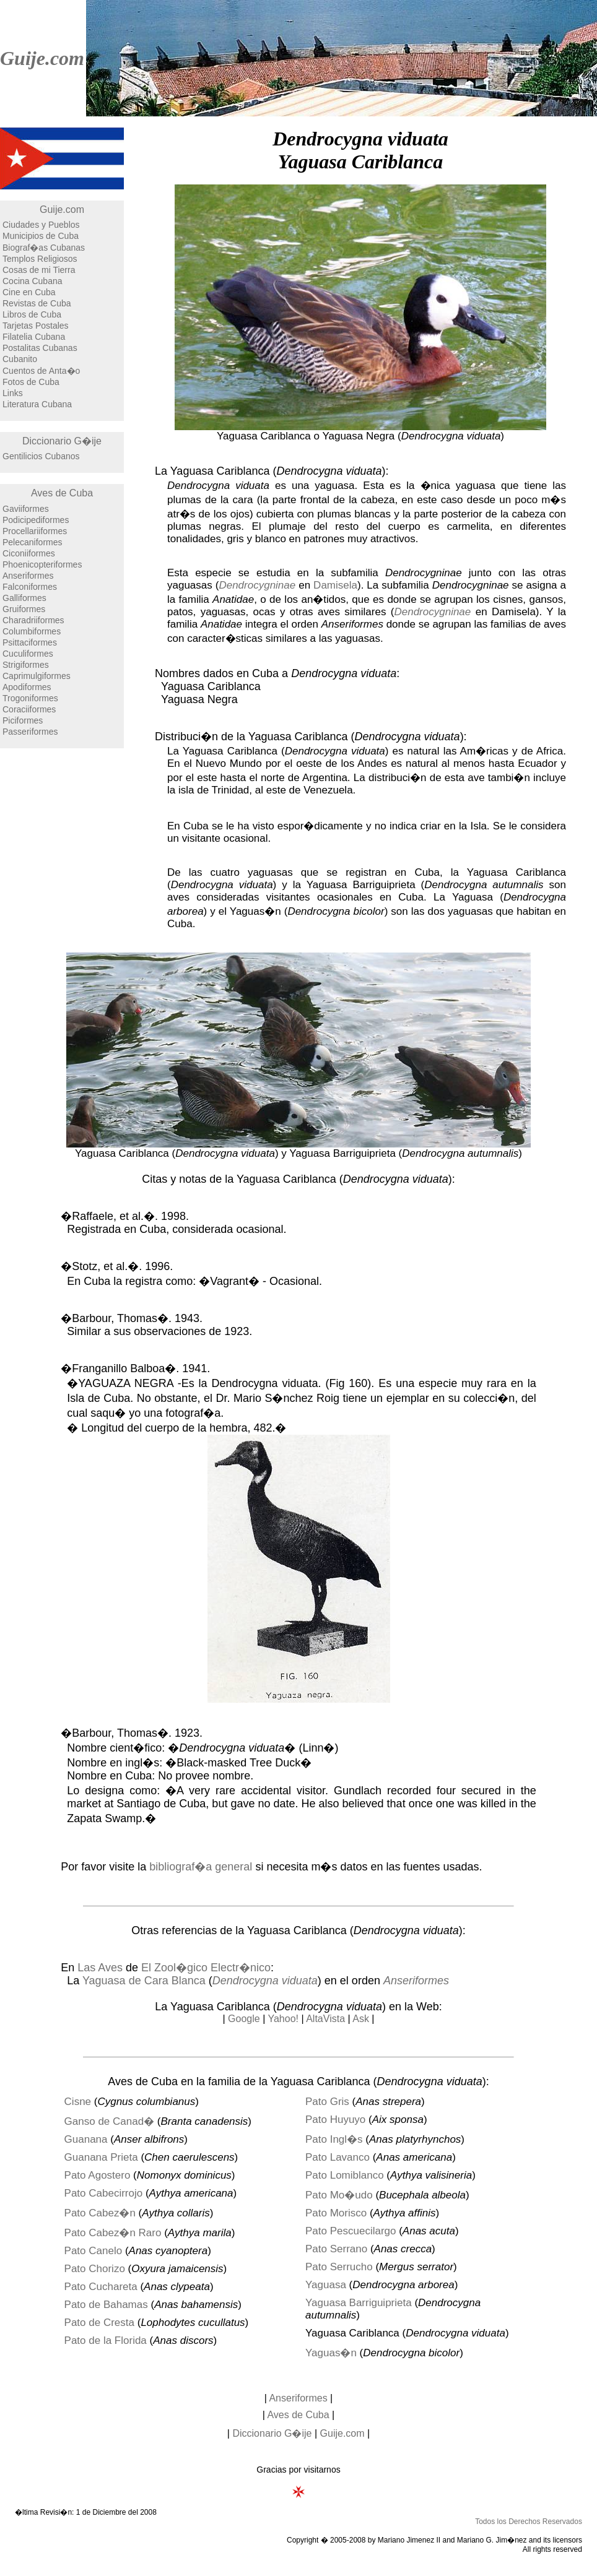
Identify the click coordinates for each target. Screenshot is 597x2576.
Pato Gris (327, 2101)
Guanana (86, 2139)
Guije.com (42, 58)
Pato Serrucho (339, 2267)
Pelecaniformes (32, 542)
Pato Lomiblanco (344, 2175)
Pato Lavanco (337, 2157)
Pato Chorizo (94, 2269)
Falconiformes (29, 587)
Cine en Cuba (29, 292)
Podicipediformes (35, 520)
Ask (360, 2018)
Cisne (77, 2101)
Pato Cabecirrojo (103, 2193)
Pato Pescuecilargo (350, 2231)
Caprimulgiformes (36, 676)
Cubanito (19, 359)
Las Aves (100, 1967)
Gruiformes (23, 609)
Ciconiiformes (28, 553)
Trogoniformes (30, 698)
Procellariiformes (34, 531)
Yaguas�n (331, 2353)
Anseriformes (27, 576)
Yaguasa (325, 2285)
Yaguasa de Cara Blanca (144, 1980)
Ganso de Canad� (109, 2121)
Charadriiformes (33, 620)
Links (12, 393)
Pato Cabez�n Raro (113, 2233)
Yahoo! (283, 2018)
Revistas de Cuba (36, 303)
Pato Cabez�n (100, 2213)
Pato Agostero (97, 2175)
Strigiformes (25, 665)
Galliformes (24, 598)
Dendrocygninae (257, 585)
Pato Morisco (336, 2213)
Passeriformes (30, 732)
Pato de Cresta (99, 2322)
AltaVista (325, 2018)
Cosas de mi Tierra (38, 270)
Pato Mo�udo (339, 2195)
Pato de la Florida (105, 2340)
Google (244, 2018)
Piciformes (22, 720)
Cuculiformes (27, 654)
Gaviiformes (25, 509)
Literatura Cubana (37, 404)
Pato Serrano (336, 2249)
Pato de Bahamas (106, 2304)
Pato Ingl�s (334, 2139)
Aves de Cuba (62, 493)
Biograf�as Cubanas (43, 248)
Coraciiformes (29, 709)
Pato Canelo (93, 2251)
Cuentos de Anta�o (41, 371)
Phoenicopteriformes (42, 564)
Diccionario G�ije (62, 441)
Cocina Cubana (32, 281)
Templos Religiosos (39, 259)
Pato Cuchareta (100, 2287)
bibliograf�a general (200, 1867)
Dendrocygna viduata (265, 1980)
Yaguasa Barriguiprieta (358, 2303)
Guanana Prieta (101, 2157)
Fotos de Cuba (30, 382)
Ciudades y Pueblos (41, 225)
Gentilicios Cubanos (41, 456)
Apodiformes (26, 687)
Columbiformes (31, 631)
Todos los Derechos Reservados (528, 2521)
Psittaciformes (29, 642)
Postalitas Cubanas (39, 348)
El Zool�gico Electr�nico (206, 1967)
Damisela (335, 585)
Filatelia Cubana (33, 337)
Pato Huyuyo (335, 2119)
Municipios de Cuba (40, 236)
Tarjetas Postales (35, 326)
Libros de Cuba (31, 314)
